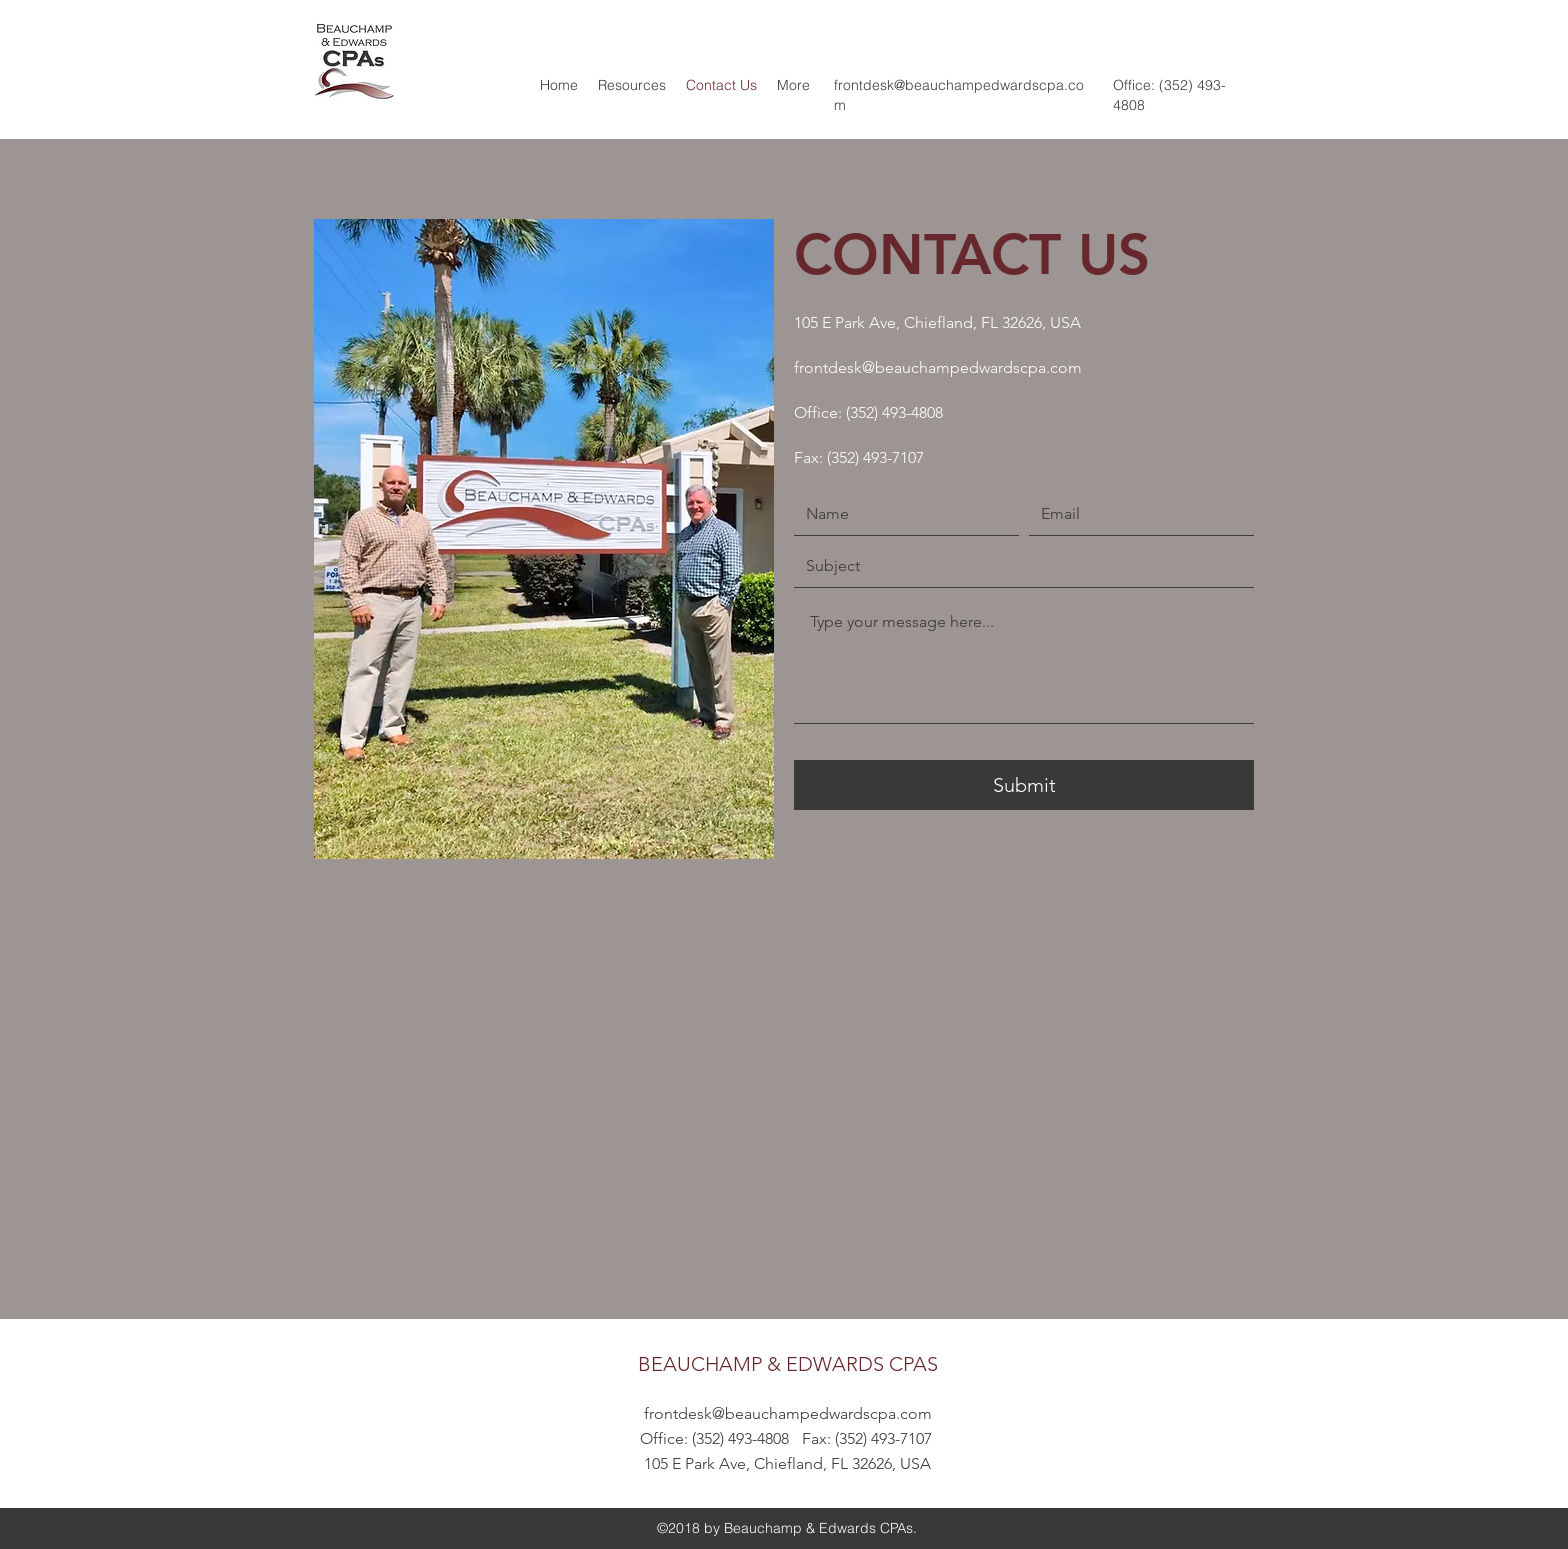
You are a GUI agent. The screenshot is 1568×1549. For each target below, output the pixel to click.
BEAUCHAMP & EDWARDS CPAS (788, 1364)
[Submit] (1024, 785)
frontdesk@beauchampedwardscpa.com (938, 367)
